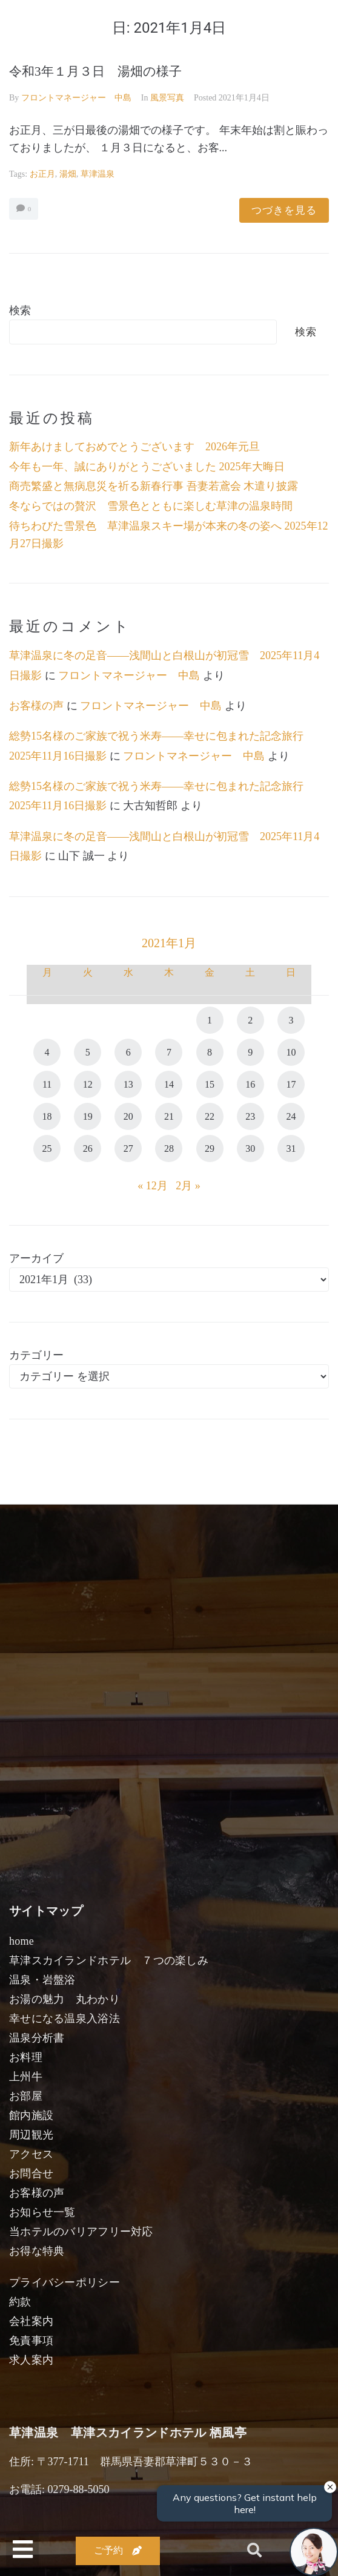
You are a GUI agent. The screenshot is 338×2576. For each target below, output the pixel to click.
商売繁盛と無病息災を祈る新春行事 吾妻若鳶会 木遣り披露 (153, 486)
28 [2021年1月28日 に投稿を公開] (169, 1148)
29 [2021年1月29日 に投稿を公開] (209, 1148)
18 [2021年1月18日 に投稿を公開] (47, 1116)
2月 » (188, 1186)
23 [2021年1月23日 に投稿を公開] (250, 1116)
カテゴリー (36, 1355)
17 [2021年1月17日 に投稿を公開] (291, 1084)
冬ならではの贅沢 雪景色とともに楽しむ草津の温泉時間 (151, 506)
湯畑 (67, 174)
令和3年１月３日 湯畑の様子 (95, 71)
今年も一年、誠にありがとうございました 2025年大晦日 (147, 467)
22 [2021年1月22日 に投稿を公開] (209, 1116)
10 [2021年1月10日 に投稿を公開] (291, 1052)
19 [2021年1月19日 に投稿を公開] (88, 1116)
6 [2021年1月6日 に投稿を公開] (128, 1052)
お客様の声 (36, 706)
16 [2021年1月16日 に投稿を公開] (250, 1084)
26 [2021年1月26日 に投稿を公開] (88, 1148)
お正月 (42, 174)
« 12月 (153, 1186)
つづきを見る (284, 210)
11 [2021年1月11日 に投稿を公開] (46, 1084)
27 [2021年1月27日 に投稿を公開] (128, 1148)
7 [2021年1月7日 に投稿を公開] (169, 1052)
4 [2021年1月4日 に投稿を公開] (47, 1052)
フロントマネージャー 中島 (76, 97)
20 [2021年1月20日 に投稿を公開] (128, 1116)
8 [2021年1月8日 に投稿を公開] (209, 1052)
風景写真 (167, 97)
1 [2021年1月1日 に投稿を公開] (209, 1020)
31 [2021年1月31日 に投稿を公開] (291, 1148)
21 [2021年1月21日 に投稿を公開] (169, 1116)
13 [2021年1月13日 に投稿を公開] (128, 1084)
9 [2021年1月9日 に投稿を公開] (250, 1052)
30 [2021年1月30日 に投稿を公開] (250, 1148)
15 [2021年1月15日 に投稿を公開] (209, 1084)
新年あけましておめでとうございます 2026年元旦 (134, 447)
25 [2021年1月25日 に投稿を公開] (47, 1148)
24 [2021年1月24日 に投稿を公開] (291, 1116)
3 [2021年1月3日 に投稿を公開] (290, 1020)
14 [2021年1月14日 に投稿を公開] (169, 1084)
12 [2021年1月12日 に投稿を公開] (88, 1084)
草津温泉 (97, 174)
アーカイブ (36, 1258)
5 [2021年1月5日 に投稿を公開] (87, 1052)
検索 (20, 310)
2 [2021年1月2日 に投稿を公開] (250, 1020)
